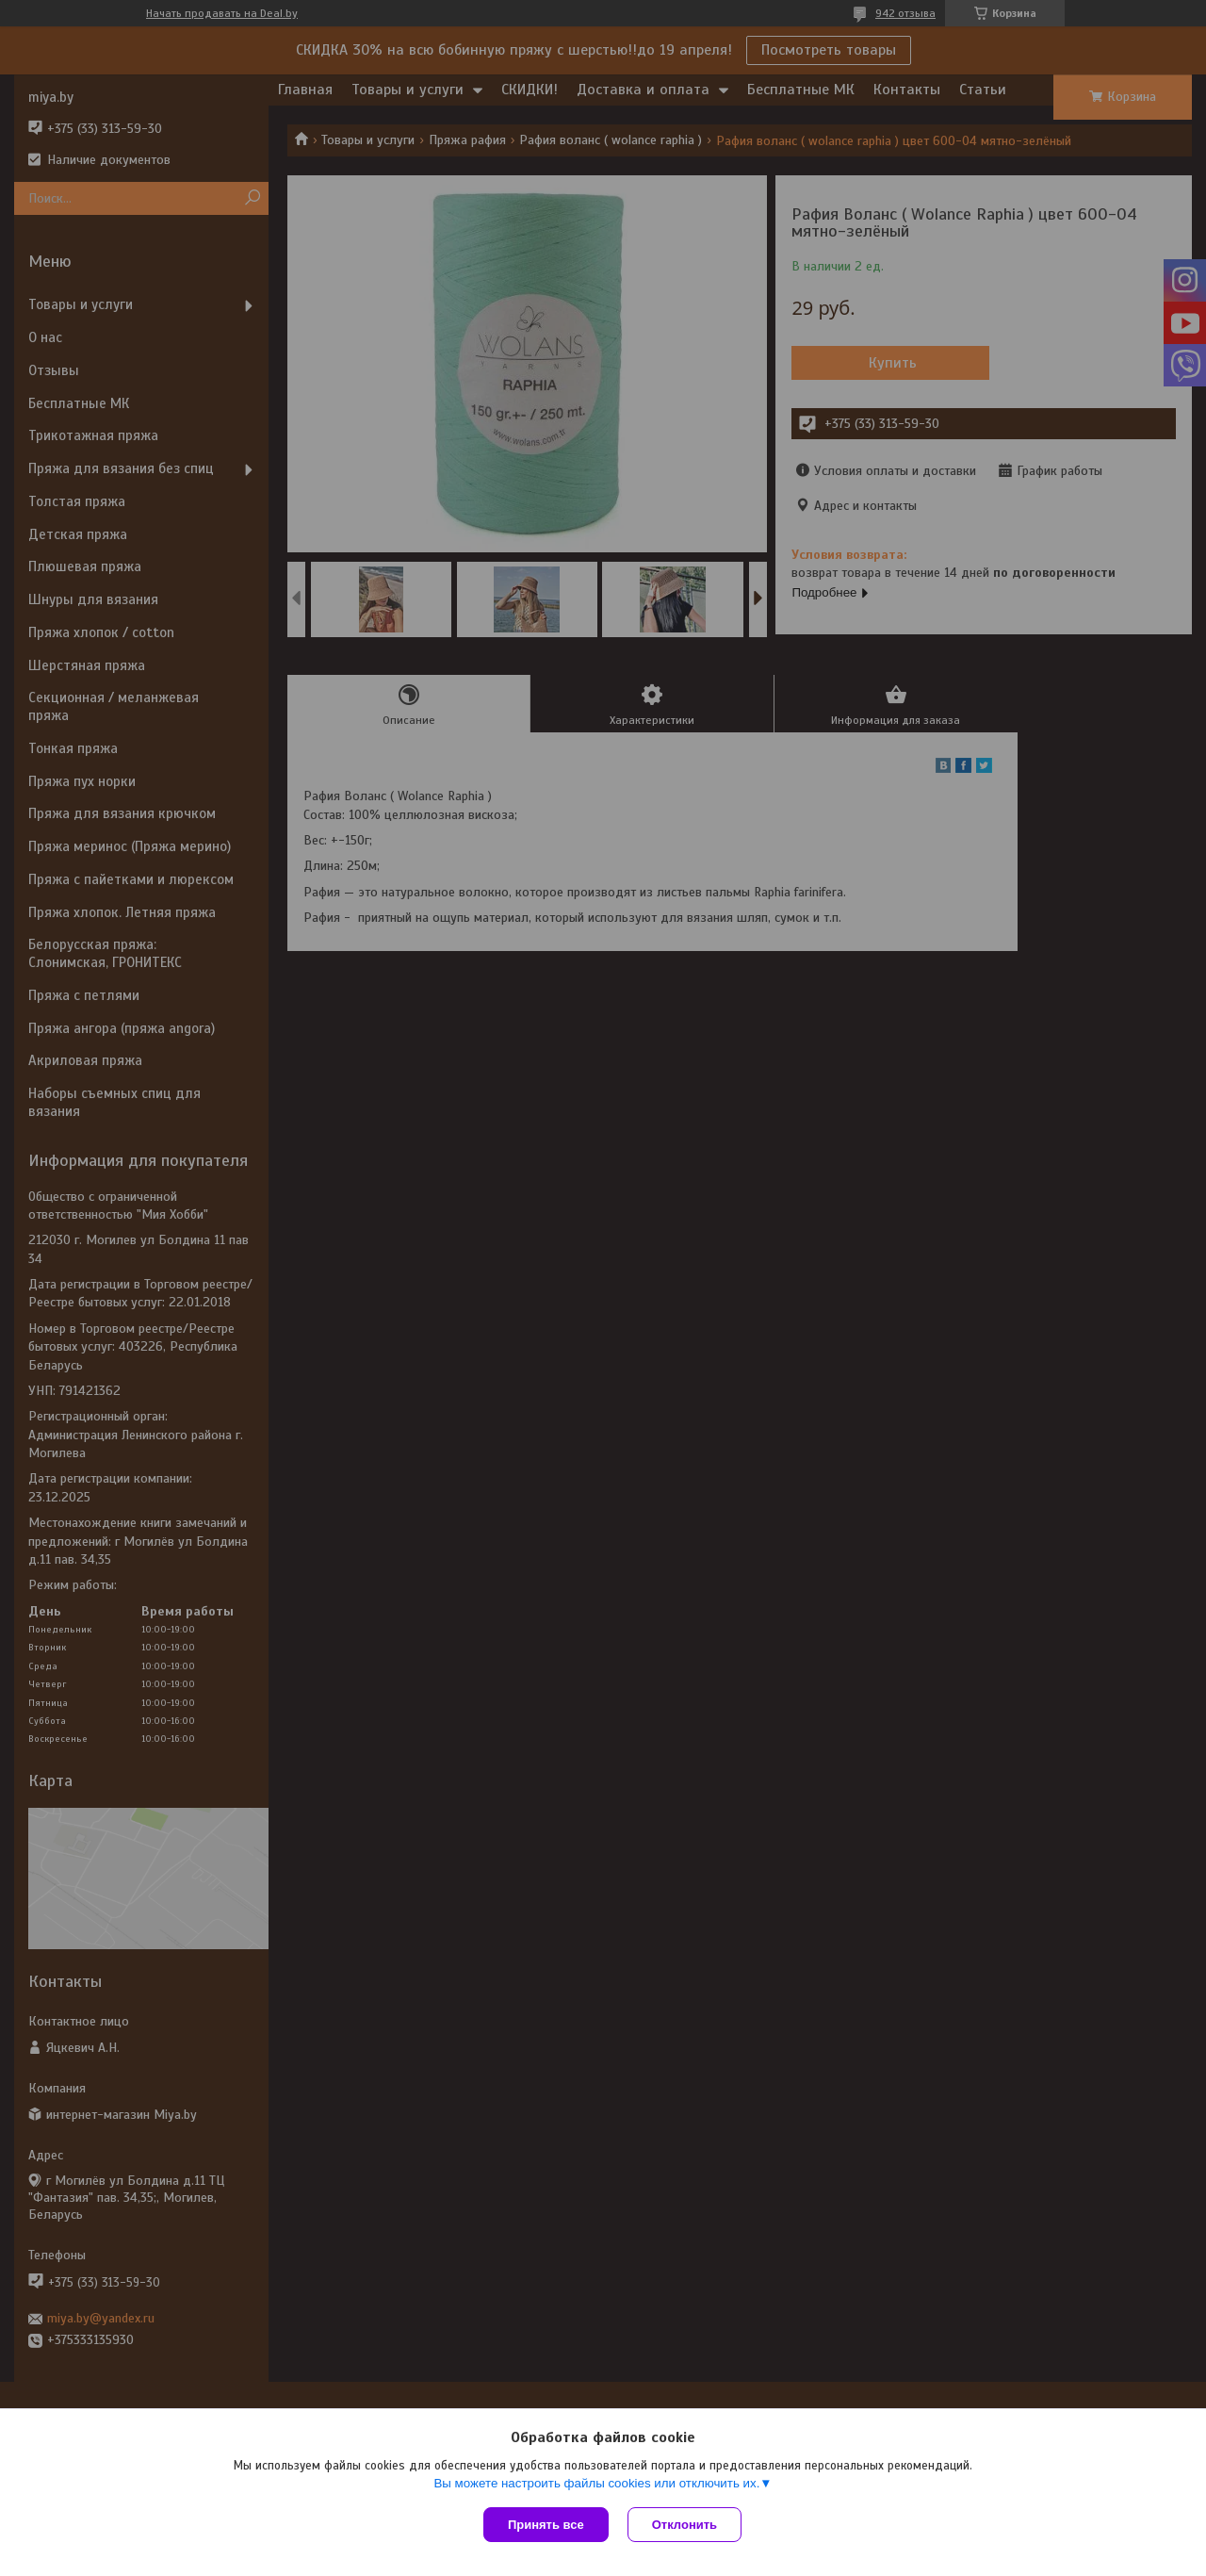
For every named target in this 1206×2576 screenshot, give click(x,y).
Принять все (546, 2525)
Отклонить (684, 2525)
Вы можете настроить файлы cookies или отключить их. (596, 2483)
